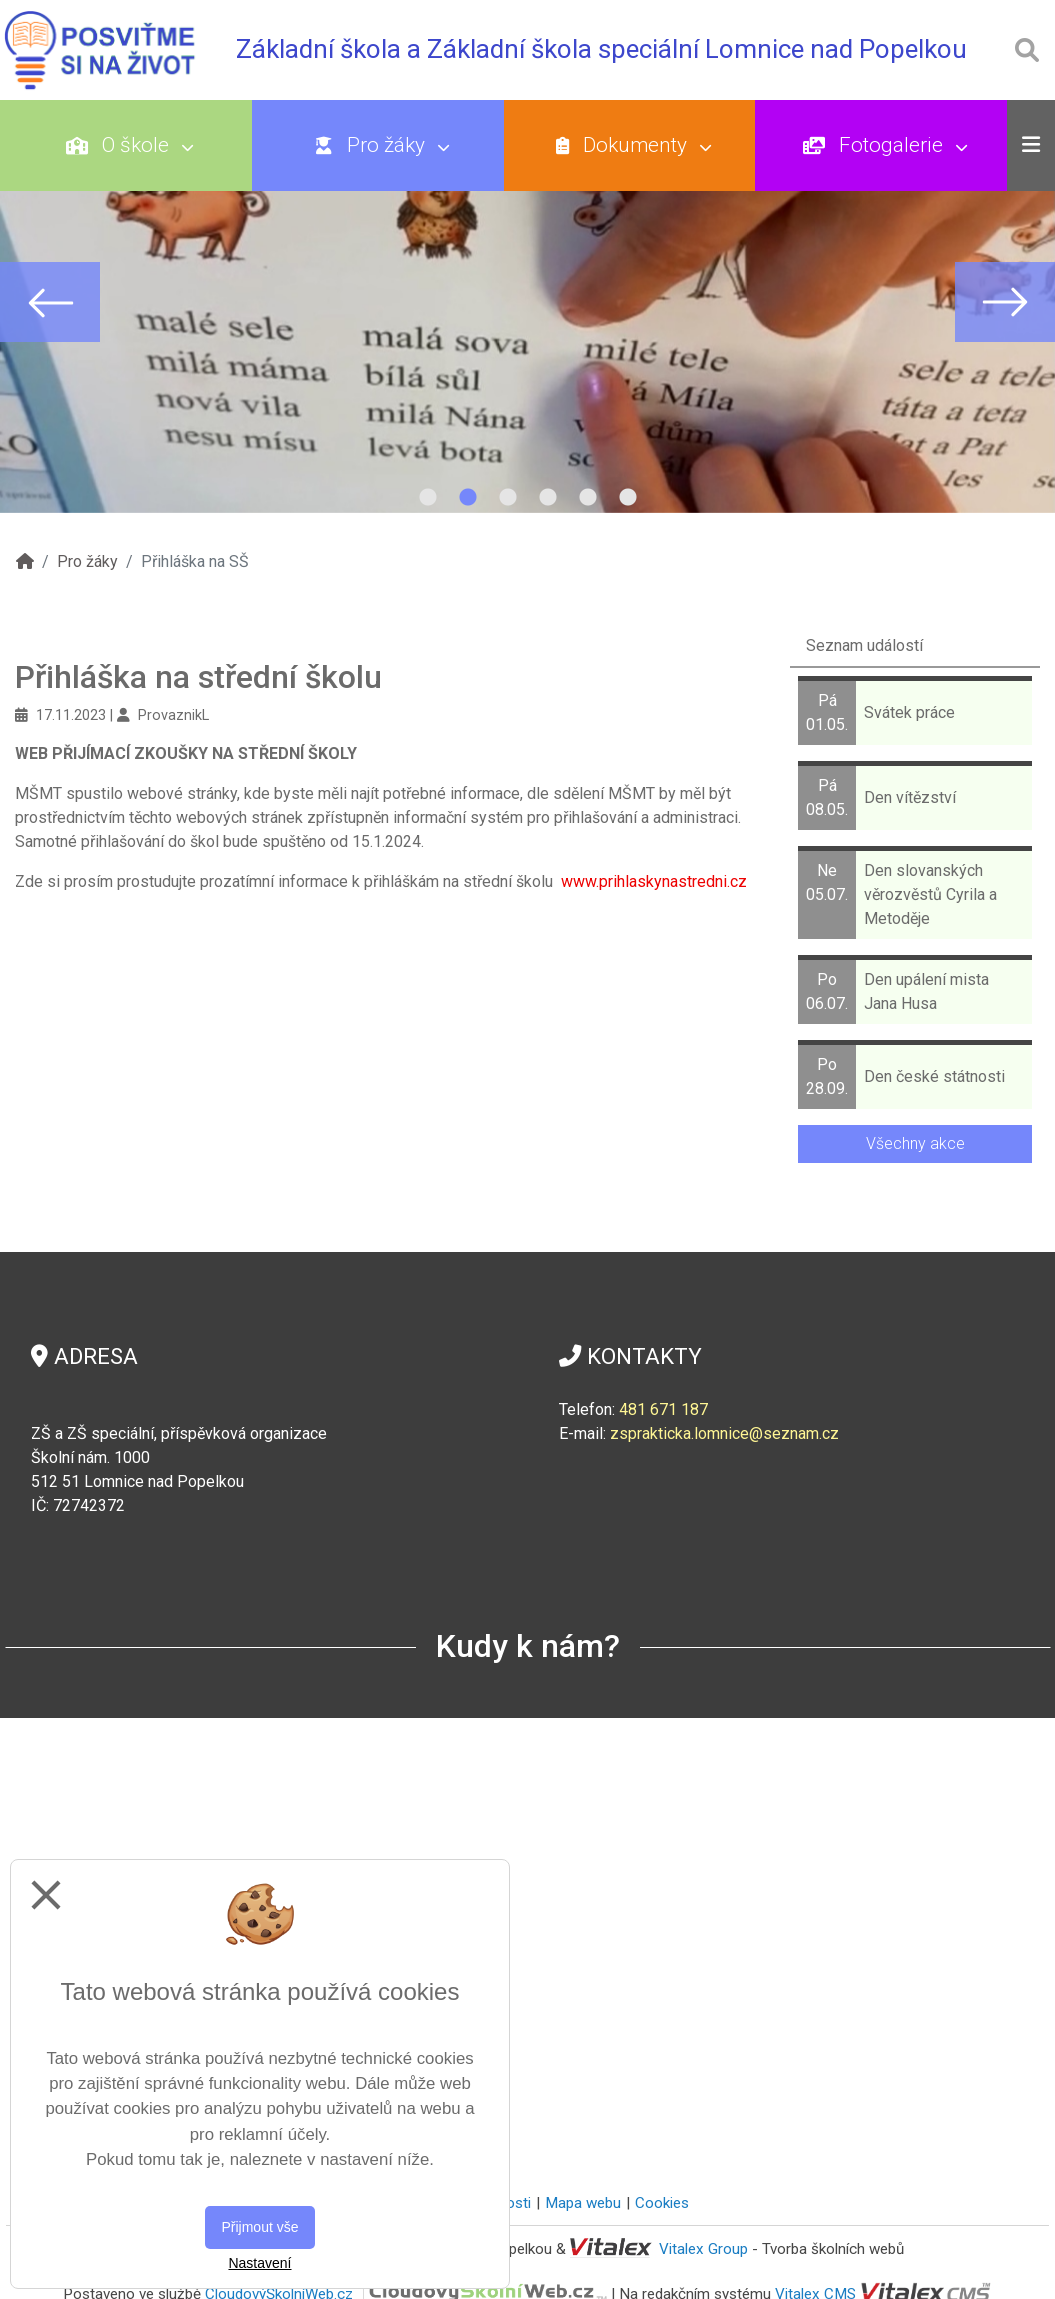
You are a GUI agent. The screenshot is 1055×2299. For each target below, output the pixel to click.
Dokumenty (633, 145)
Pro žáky (382, 145)
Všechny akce (915, 1143)
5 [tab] (588, 498)
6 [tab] (628, 498)
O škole (129, 145)
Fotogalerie (885, 145)
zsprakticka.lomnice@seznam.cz (724, 1433)
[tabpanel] (527, 302)
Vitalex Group (703, 2249)
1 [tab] (428, 498)
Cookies (662, 2203)
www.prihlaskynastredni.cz (654, 881)
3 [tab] (508, 498)
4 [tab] (548, 498)
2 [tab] (468, 498)
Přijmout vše (259, 2227)
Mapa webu (583, 2203)
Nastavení (259, 2263)
